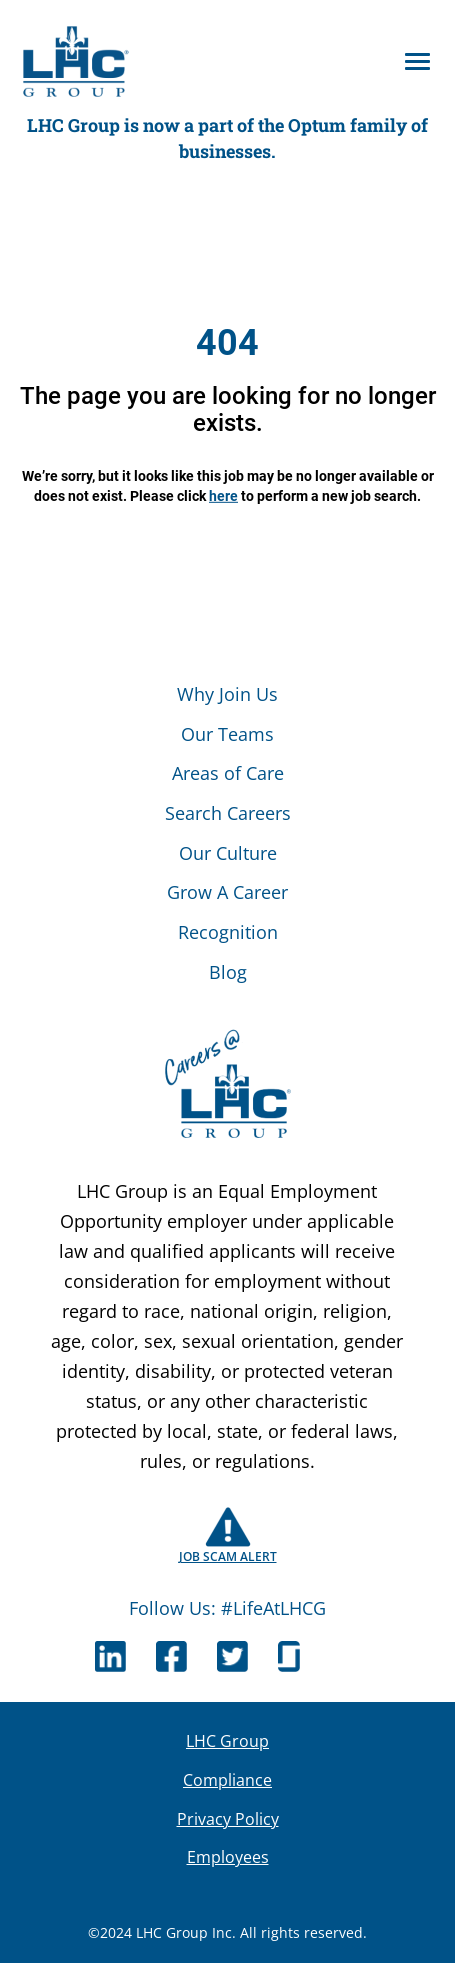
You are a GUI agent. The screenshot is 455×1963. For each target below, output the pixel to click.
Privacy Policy (228, 1819)
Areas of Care (228, 773)
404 (227, 343)
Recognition (228, 932)
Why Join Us (227, 694)
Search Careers (228, 813)
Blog (228, 972)
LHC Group (227, 1741)
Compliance (227, 1780)
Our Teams (227, 734)
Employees (228, 1857)
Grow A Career (227, 892)
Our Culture (228, 853)
